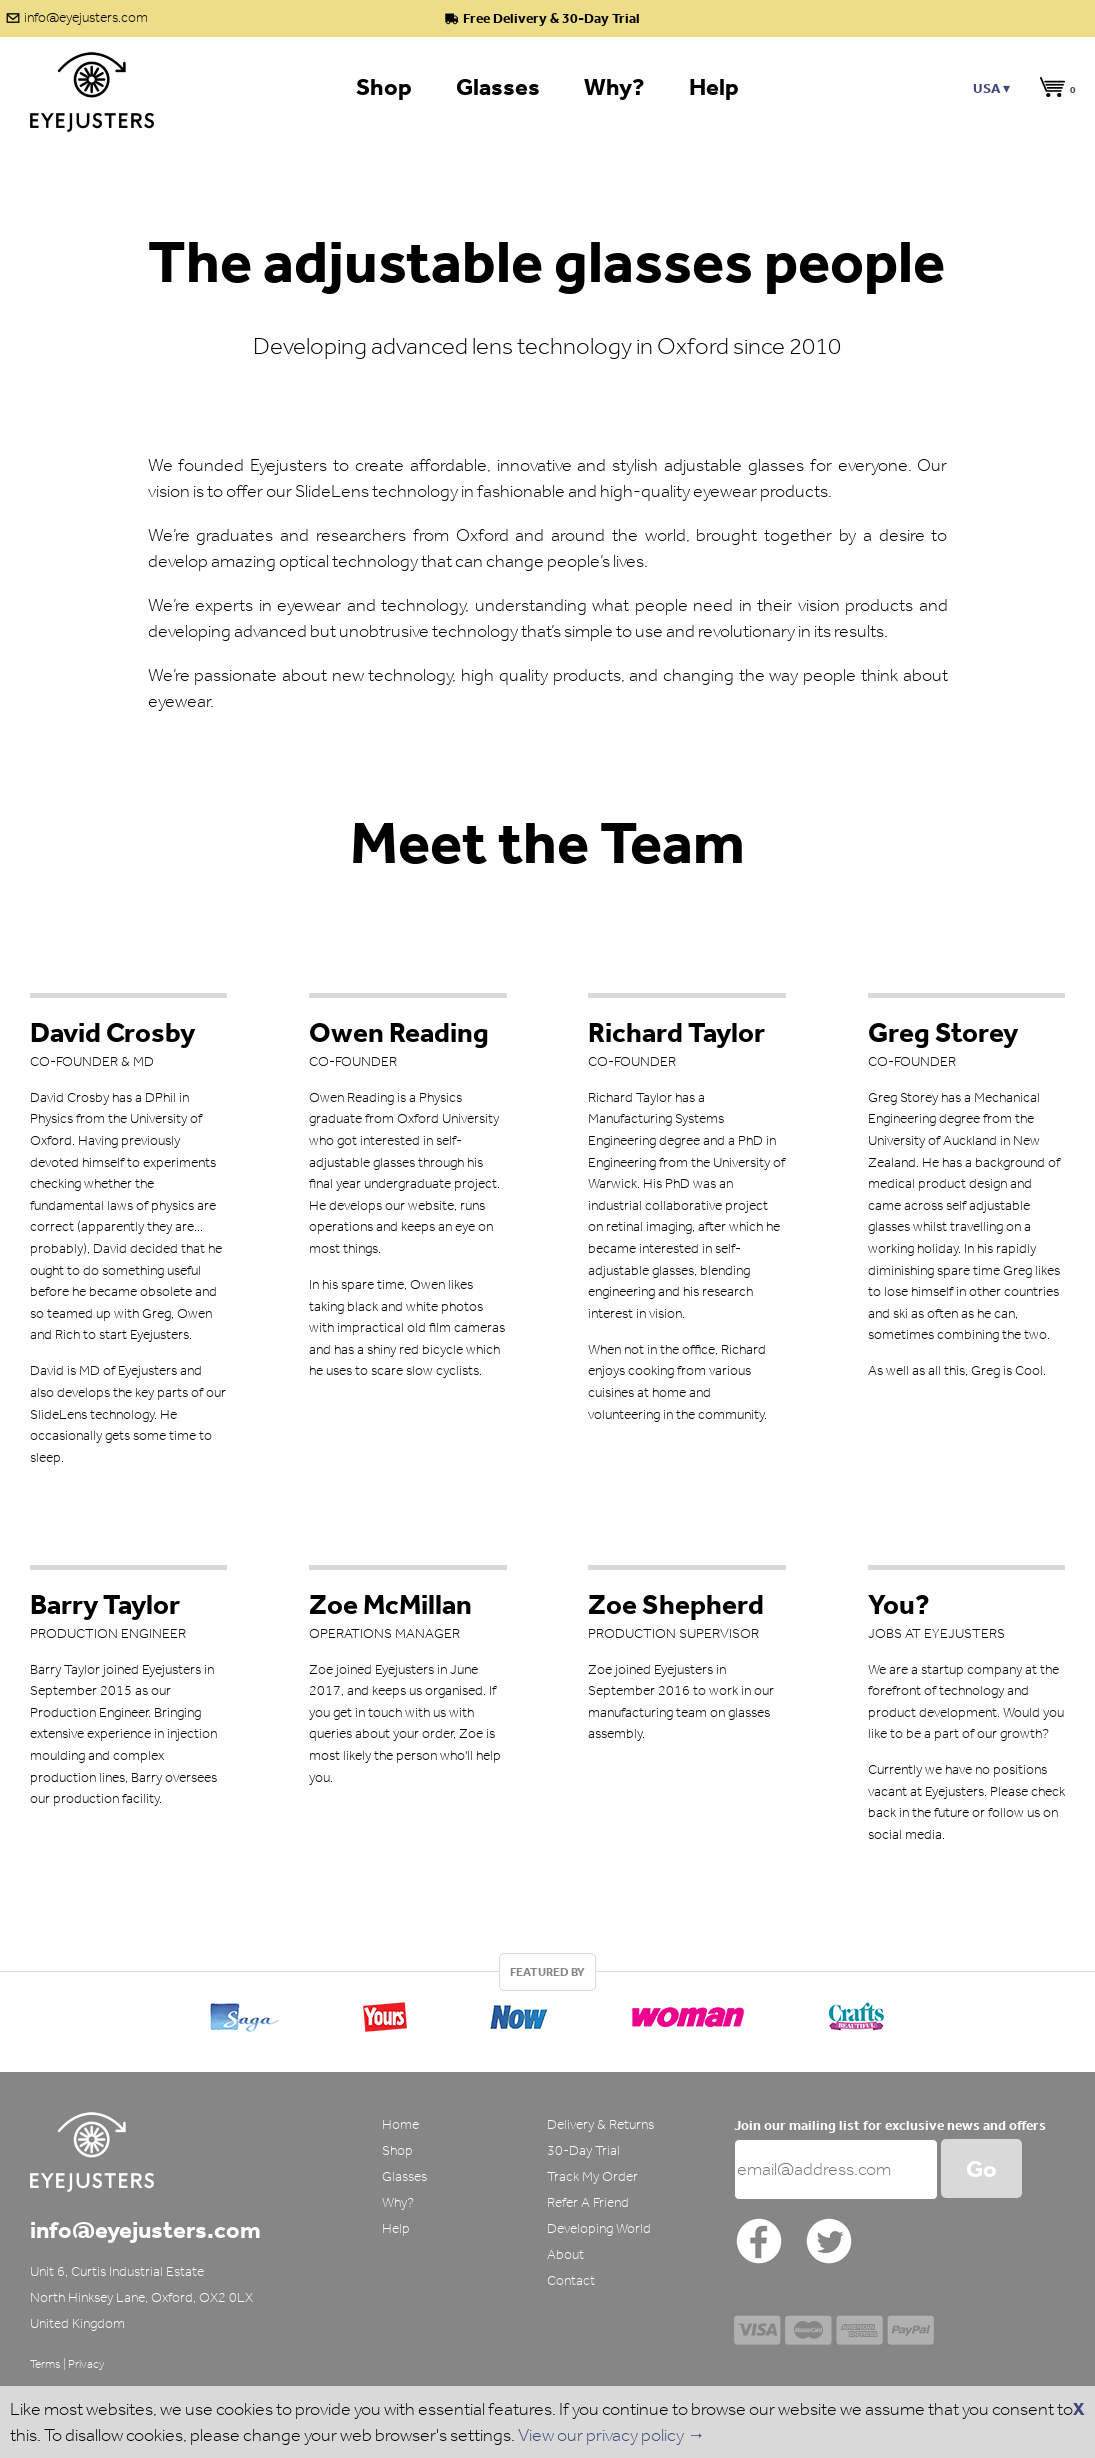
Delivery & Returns (600, 2124)
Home (400, 2124)
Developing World (599, 2228)
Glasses (404, 2176)
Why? (398, 2202)
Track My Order (592, 2176)
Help (396, 2228)
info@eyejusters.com (86, 17)
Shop (397, 2150)
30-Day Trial (583, 2150)
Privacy (86, 2364)
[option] (547, 2012)
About (565, 2254)
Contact (571, 2280)
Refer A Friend (588, 2202)
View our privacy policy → (611, 2435)
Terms (45, 2364)
